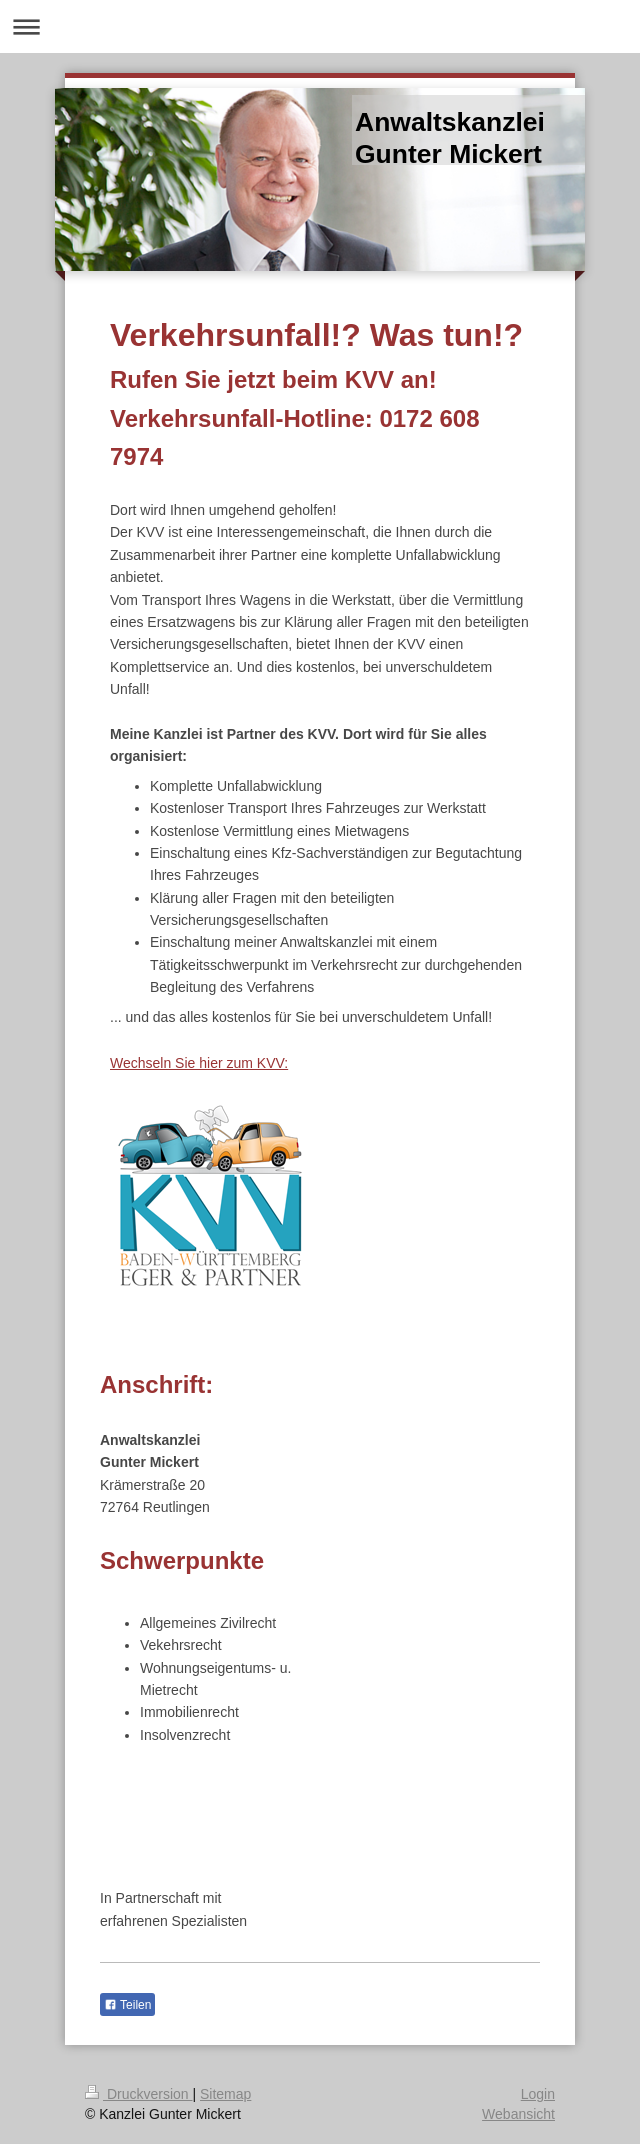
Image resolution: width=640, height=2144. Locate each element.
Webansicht (518, 2114)
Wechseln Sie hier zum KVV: (199, 1063)
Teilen (127, 2005)
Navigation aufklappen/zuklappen (320, 26)
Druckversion (138, 2094)
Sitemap (225, 2094)
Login (538, 2094)
